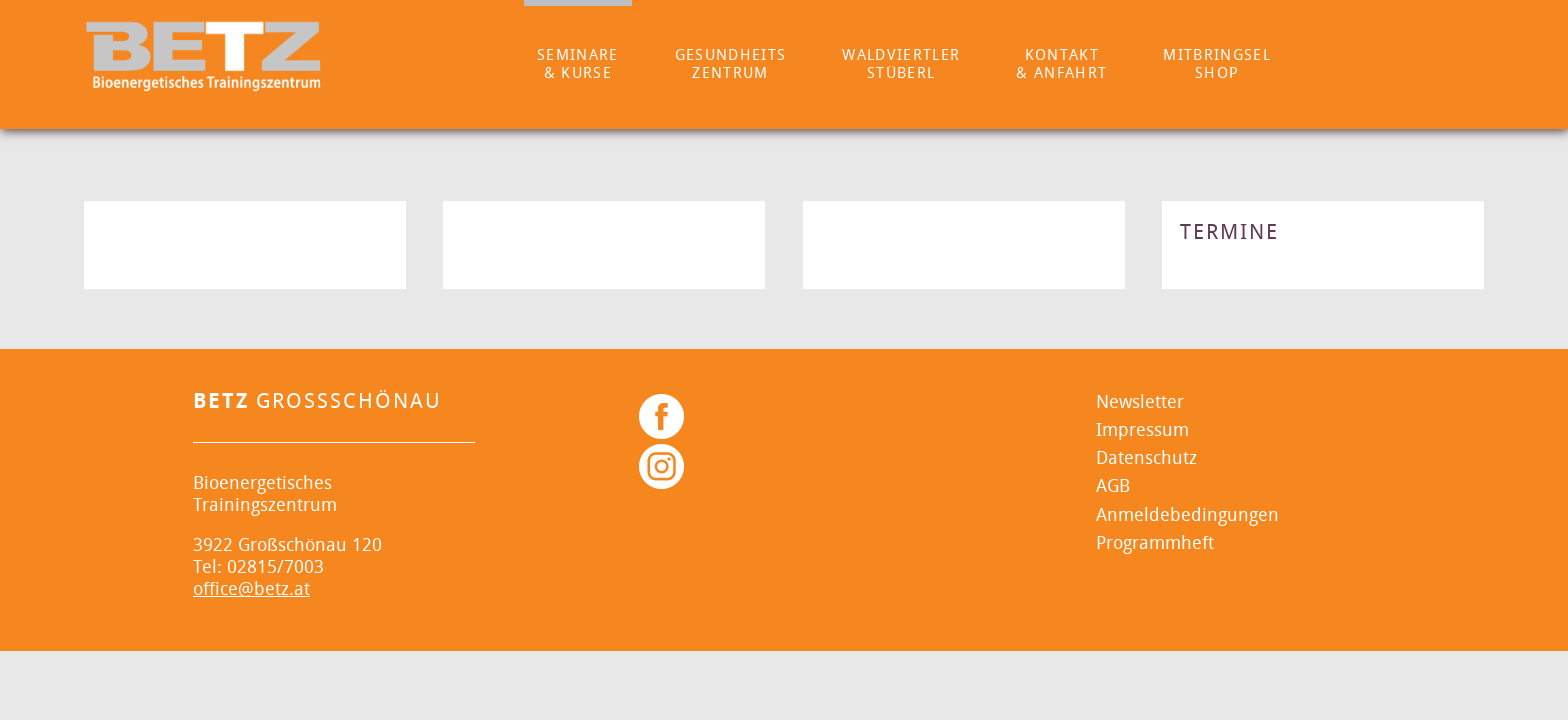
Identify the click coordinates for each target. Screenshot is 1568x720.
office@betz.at (251, 589)
